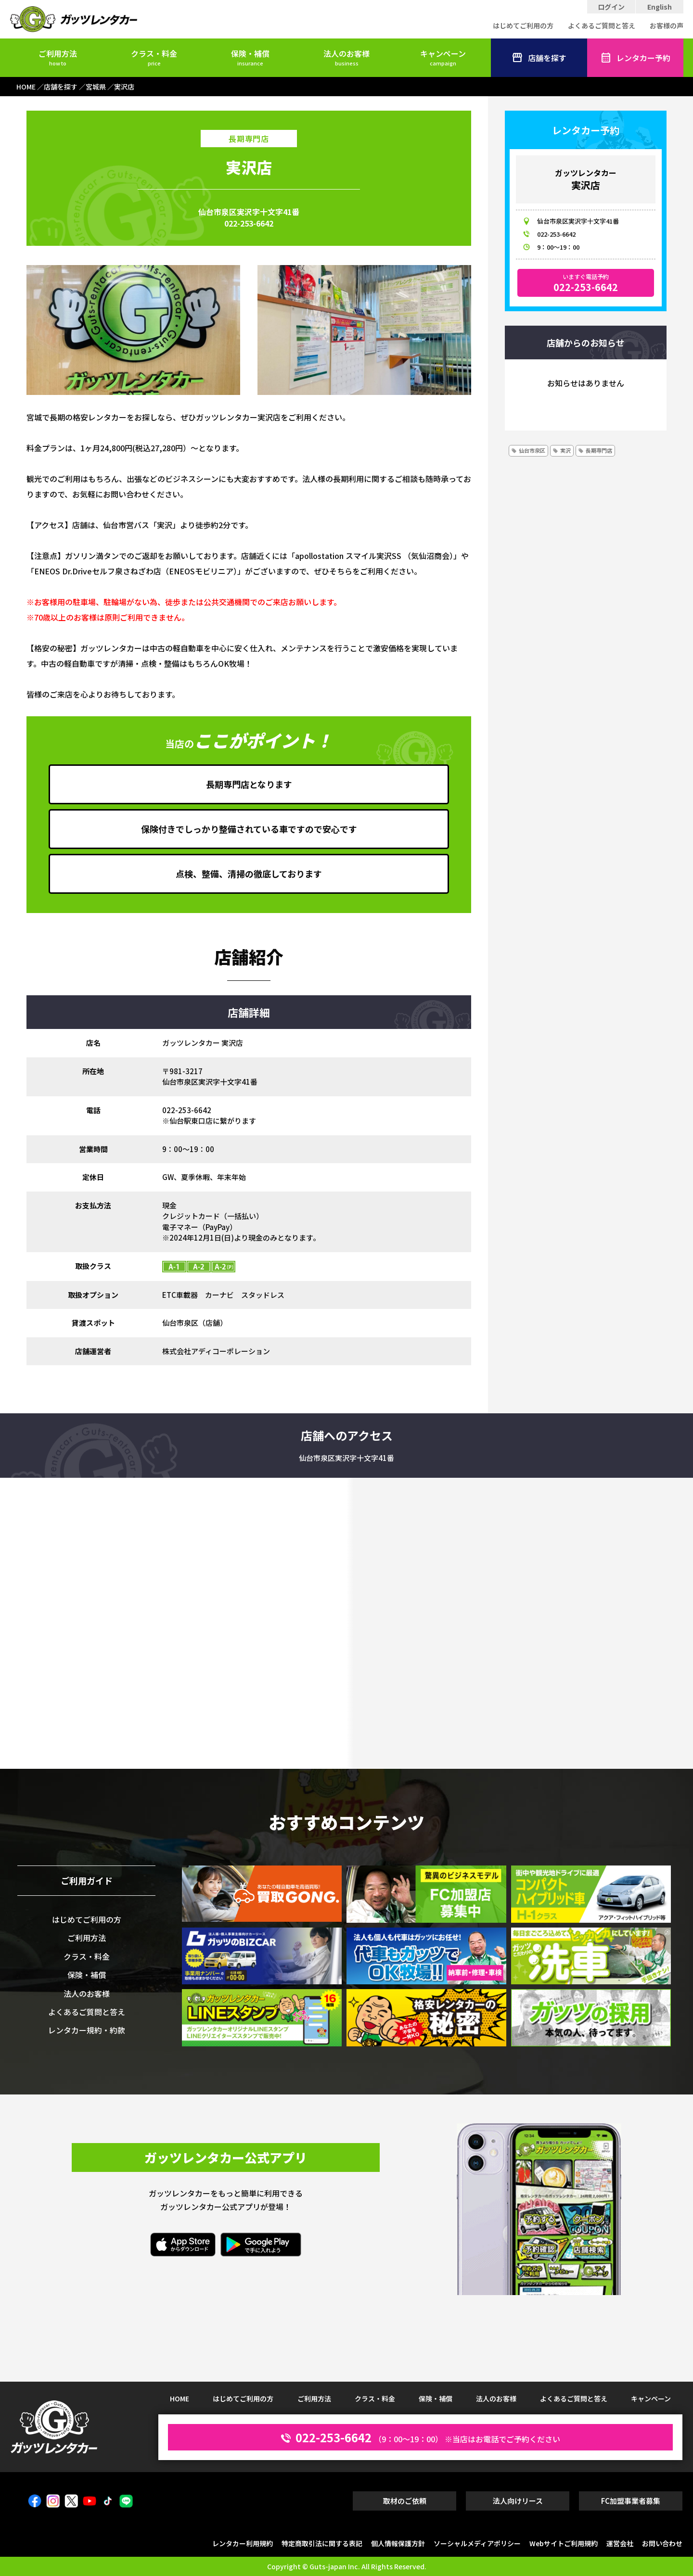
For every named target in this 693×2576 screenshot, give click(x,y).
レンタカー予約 (635, 57)
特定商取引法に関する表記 (322, 2543)
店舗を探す (539, 57)
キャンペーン (443, 57)
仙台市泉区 (532, 450)
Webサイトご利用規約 (563, 2543)
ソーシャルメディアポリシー (477, 2543)
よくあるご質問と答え (601, 25)
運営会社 (619, 2543)
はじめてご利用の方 (523, 25)
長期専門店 (599, 450)
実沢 (565, 450)
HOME (179, 2398)
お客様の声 (666, 25)
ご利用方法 (57, 57)
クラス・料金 (154, 57)
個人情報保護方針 (398, 2543)
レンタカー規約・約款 (86, 2030)
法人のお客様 (346, 57)
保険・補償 (250, 57)
